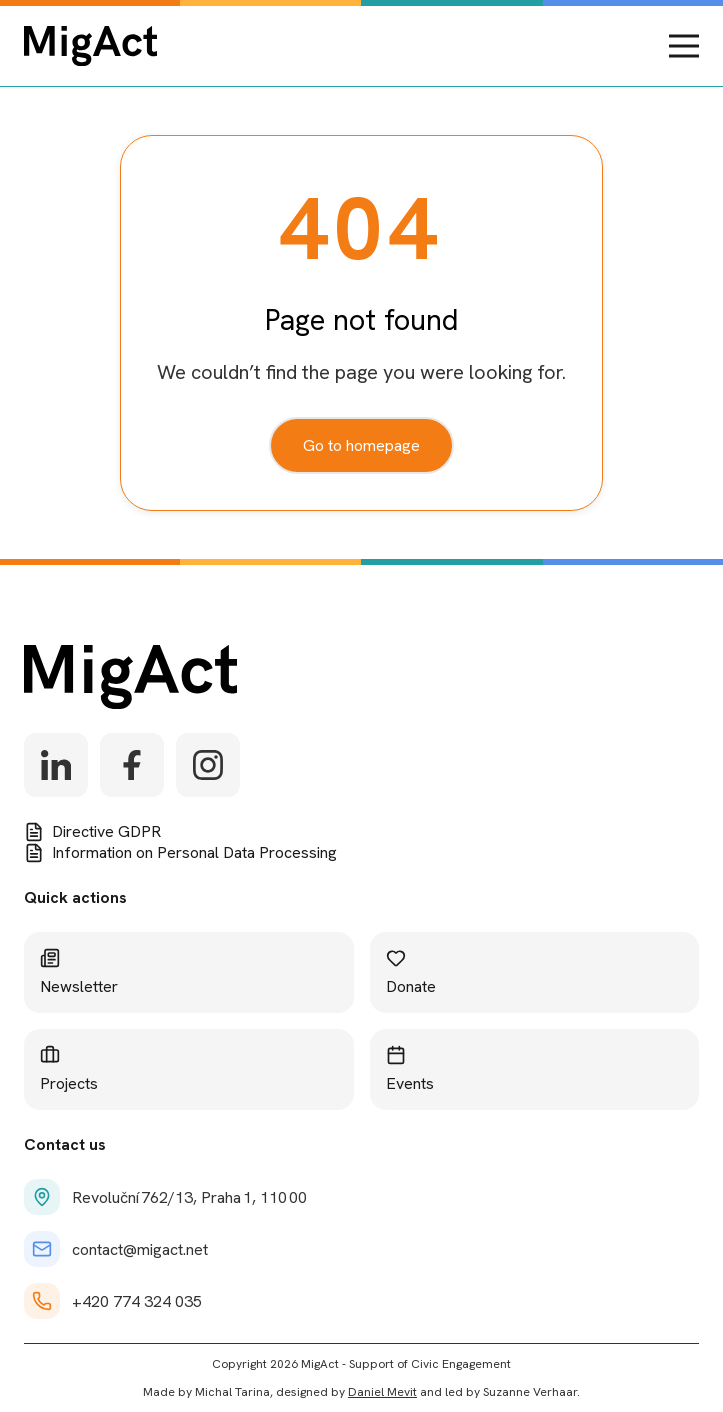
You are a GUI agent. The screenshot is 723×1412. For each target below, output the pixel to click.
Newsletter (79, 972)
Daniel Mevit (382, 1392)
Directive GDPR (92, 831)
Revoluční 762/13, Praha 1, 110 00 (165, 1197)
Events (410, 1069)
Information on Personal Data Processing (180, 852)
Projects (69, 1069)
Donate (411, 972)
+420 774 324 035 (113, 1301)
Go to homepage (361, 445)
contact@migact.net (116, 1249)
